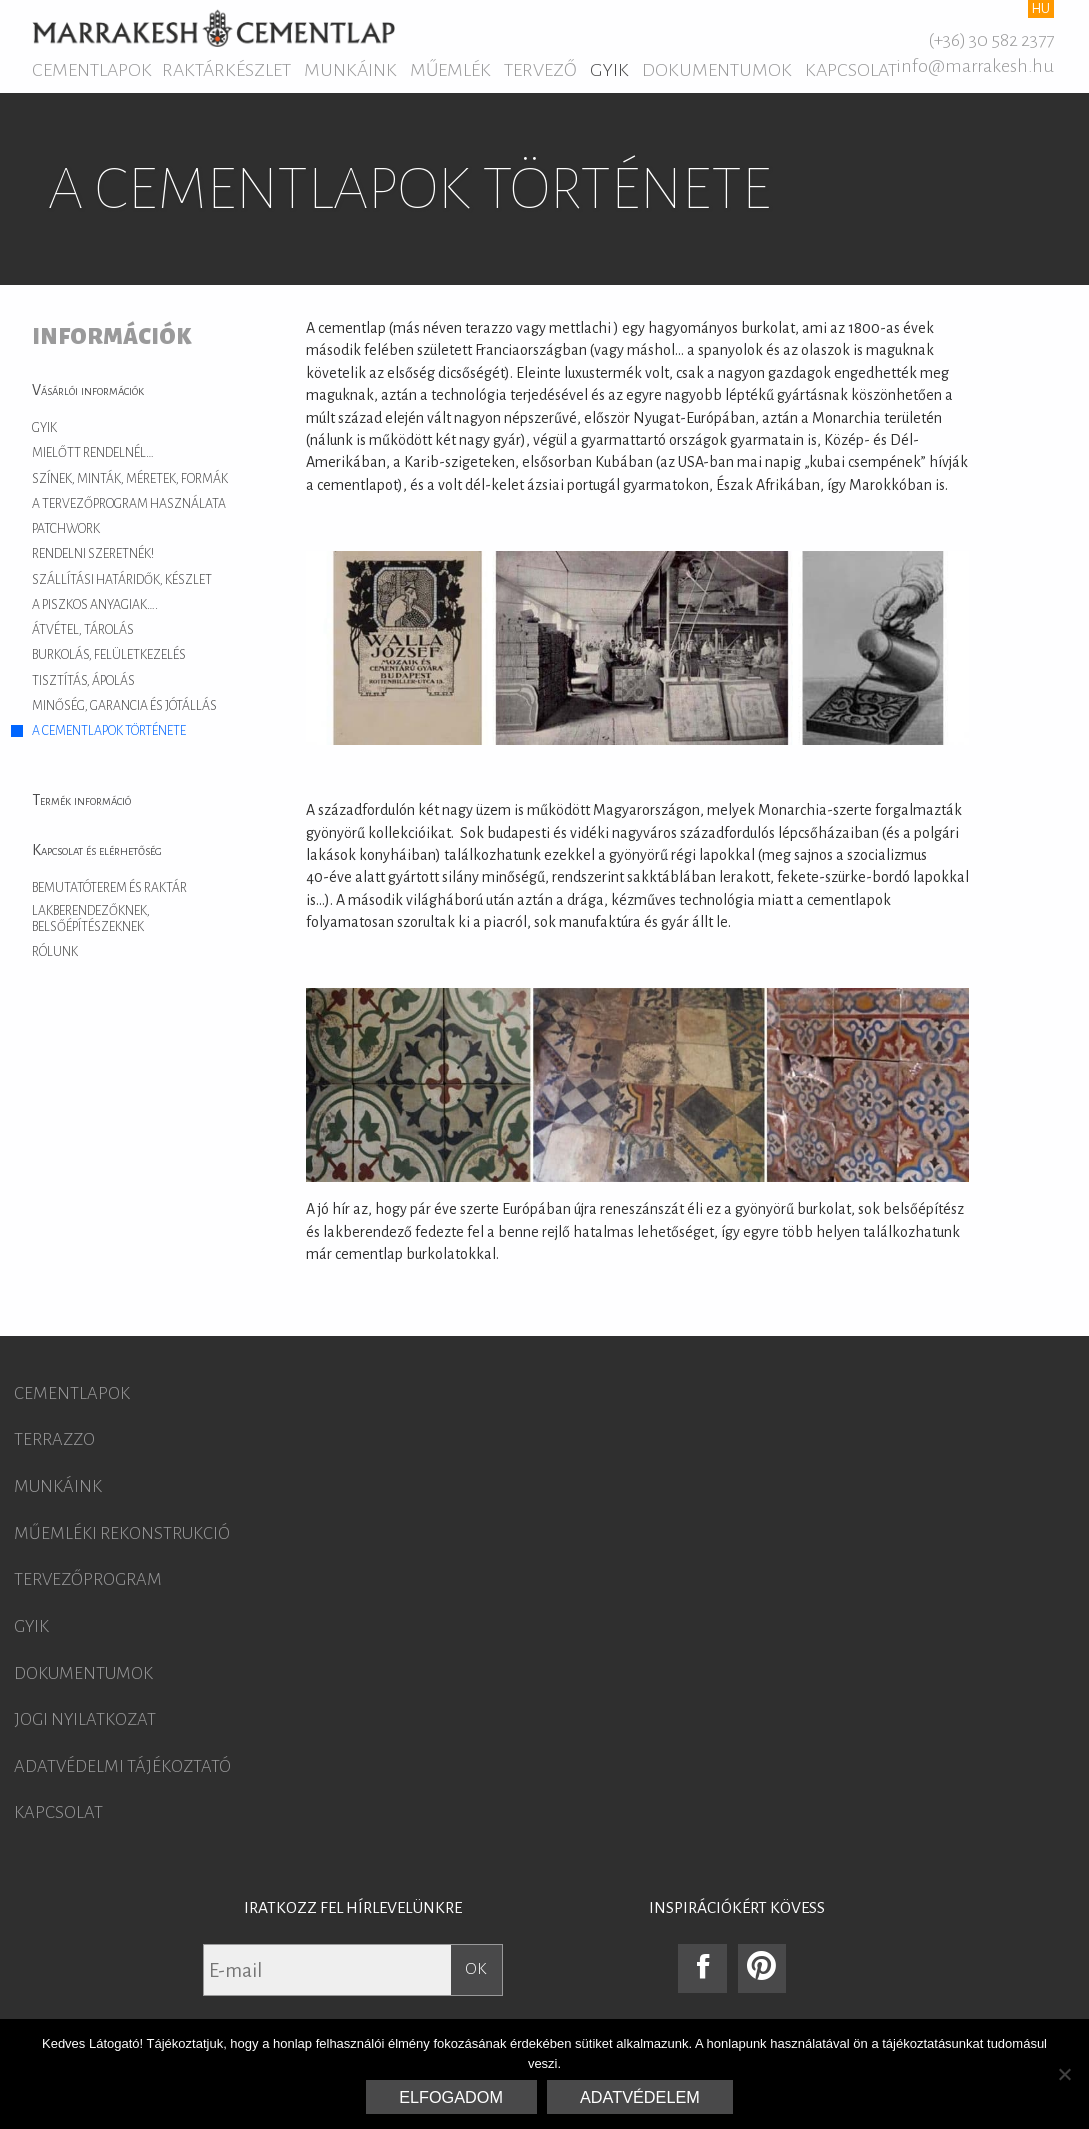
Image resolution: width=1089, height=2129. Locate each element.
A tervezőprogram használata (129, 504)
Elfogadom (451, 2097)
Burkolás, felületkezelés (109, 655)
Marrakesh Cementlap (213, 28)
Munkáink (350, 70)
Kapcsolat (851, 70)
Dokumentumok (717, 70)
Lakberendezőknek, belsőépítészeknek (91, 919)
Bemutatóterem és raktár (109, 888)
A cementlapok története (109, 731)
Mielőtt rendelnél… (93, 453)
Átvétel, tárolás (83, 630)
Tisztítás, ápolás (83, 681)
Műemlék (450, 70)
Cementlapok (92, 70)
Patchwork (66, 529)
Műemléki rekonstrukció (122, 1534)
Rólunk (55, 952)
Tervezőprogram (88, 1580)
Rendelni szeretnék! (93, 554)
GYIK (609, 70)
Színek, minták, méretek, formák (130, 479)
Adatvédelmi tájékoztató (122, 1767)
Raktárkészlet (226, 70)
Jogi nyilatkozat (85, 1720)
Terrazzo (54, 1440)
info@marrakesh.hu (975, 66)
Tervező (540, 70)
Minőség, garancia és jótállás (124, 706)
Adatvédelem (640, 2097)
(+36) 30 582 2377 (991, 40)
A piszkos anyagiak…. (95, 605)
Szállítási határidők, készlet (122, 580)
